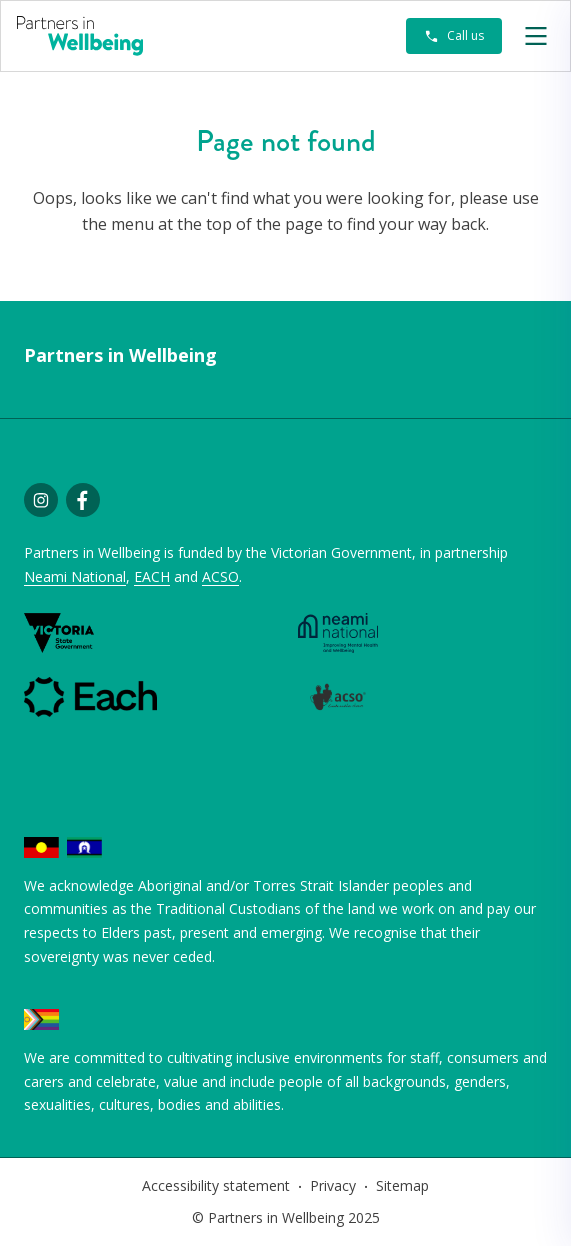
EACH (152, 576)
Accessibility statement (216, 1185)
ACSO (220, 576)
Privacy (333, 1185)
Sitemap (402, 1185)
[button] (536, 36)
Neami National (75, 576)
